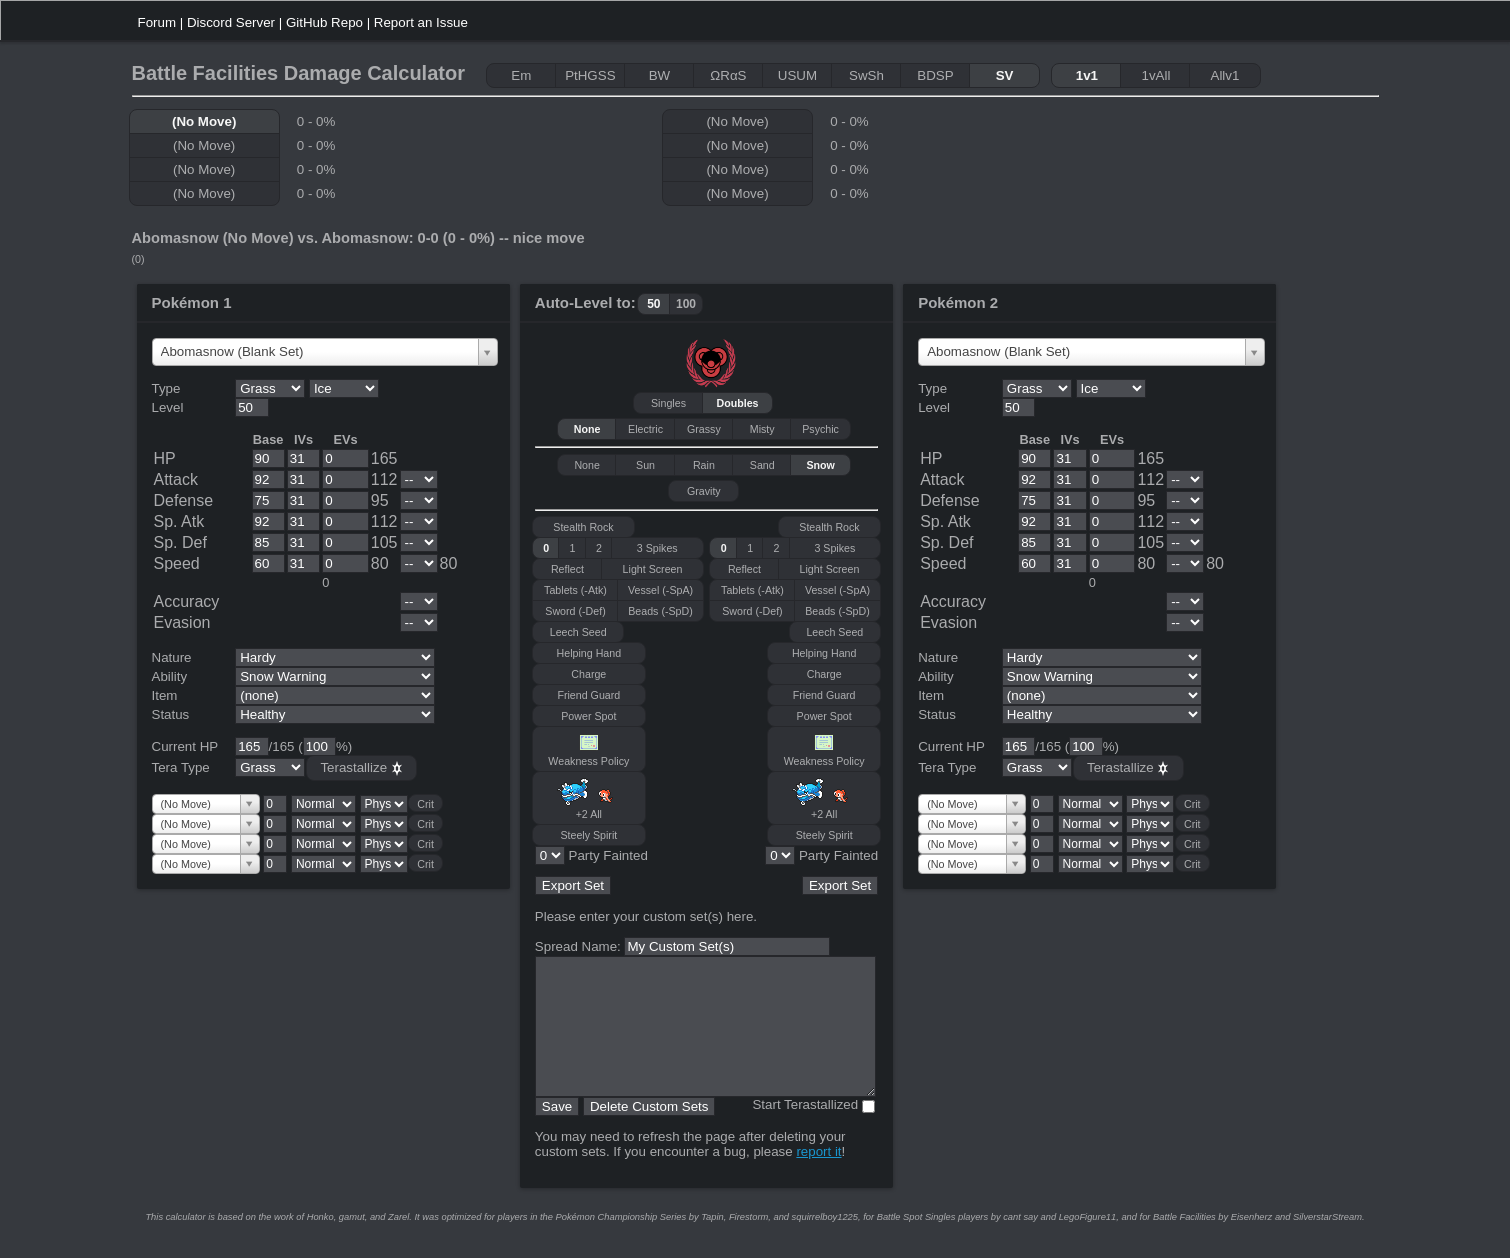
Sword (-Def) (575, 611)
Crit (425, 804)
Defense (184, 500)
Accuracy (187, 601)
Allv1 (1225, 75)
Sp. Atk (179, 521)
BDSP (935, 75)
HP (165, 458)
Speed (177, 563)
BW (659, 75)
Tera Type (181, 767)
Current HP (185, 746)
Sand (762, 465)
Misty (762, 429)
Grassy (704, 429)
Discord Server (231, 22)
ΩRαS (728, 75)
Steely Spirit (588, 835)
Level (168, 407)
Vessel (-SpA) (660, 590)
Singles (668, 403)
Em (521, 75)
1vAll (1155, 75)
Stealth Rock (583, 527)
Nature (172, 657)
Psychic (820, 429)
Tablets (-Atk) (575, 590)
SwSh (866, 75)
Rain (704, 465)
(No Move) (204, 121)
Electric (645, 429)
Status (171, 714)
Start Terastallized (805, 1131)
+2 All (589, 798)
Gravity (704, 491)
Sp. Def (180, 542)
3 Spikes (657, 548)
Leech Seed (578, 632)
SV (1005, 75)
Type (166, 388)
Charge (588, 674)
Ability (170, 676)
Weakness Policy (588, 749)
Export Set (573, 885)
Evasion (182, 622)
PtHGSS (590, 75)
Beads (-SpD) (660, 611)
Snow (820, 465)
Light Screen (653, 569)
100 (686, 304)
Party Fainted (608, 855)
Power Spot (588, 716)
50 (653, 304)
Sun (645, 465)
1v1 (1087, 75)
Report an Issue (421, 22)
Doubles (738, 403)
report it (818, 1178)
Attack (176, 479)
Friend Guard (588, 695)
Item (165, 695)
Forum (157, 22)
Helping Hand (589, 653)
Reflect (567, 569)
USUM (797, 75)
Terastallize (361, 768)
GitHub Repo (324, 22)
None (587, 429)
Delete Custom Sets (649, 1133)
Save (557, 1133)
